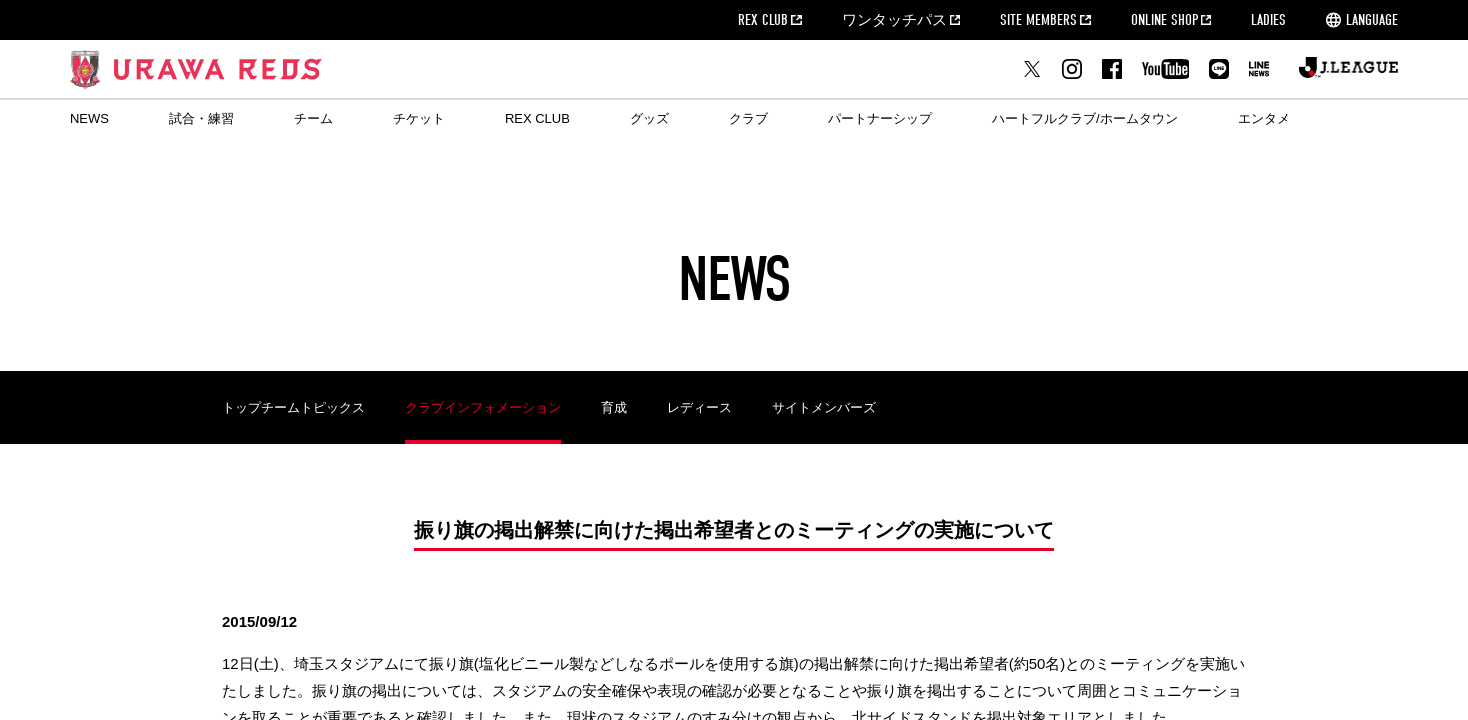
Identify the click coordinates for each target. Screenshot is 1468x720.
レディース (699, 407)
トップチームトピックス (293, 407)
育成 (614, 407)
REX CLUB (763, 20)
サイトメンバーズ (824, 407)
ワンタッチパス (894, 20)
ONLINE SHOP (1164, 20)
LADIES (1268, 20)
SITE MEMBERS (1038, 20)
